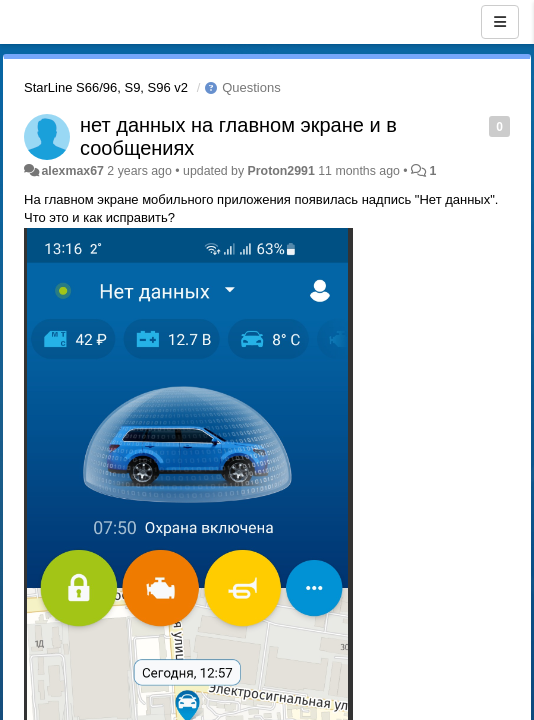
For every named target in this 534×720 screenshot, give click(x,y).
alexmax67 (72, 171)
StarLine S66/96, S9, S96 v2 (106, 87)
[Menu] (500, 22)
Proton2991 (281, 171)
